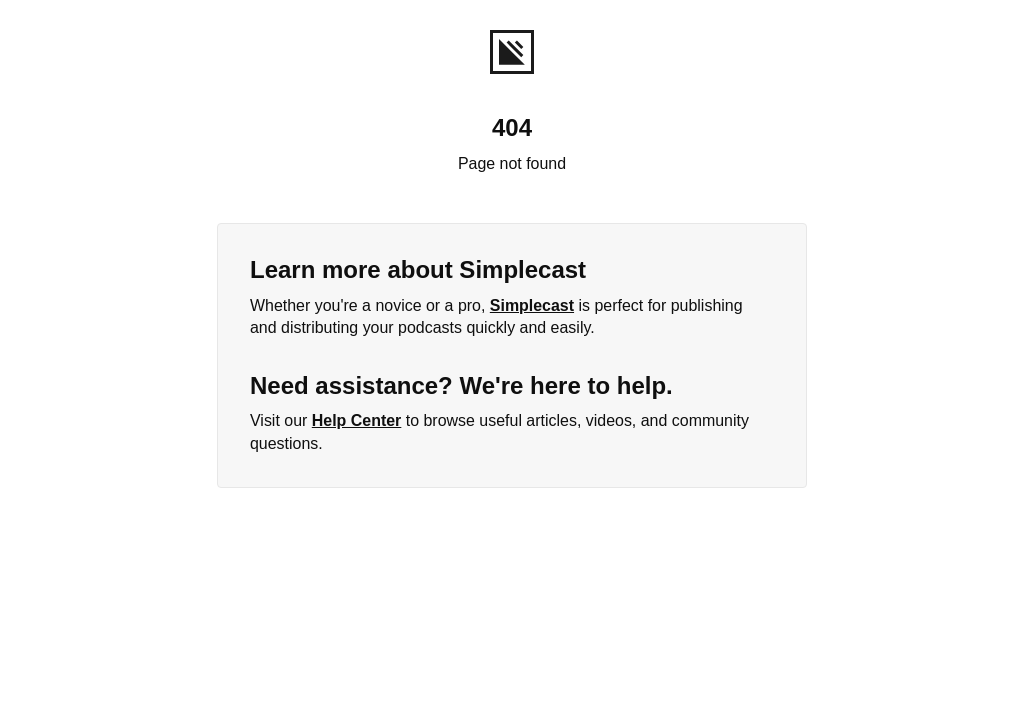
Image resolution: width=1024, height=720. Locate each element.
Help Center (357, 420)
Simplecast (532, 305)
